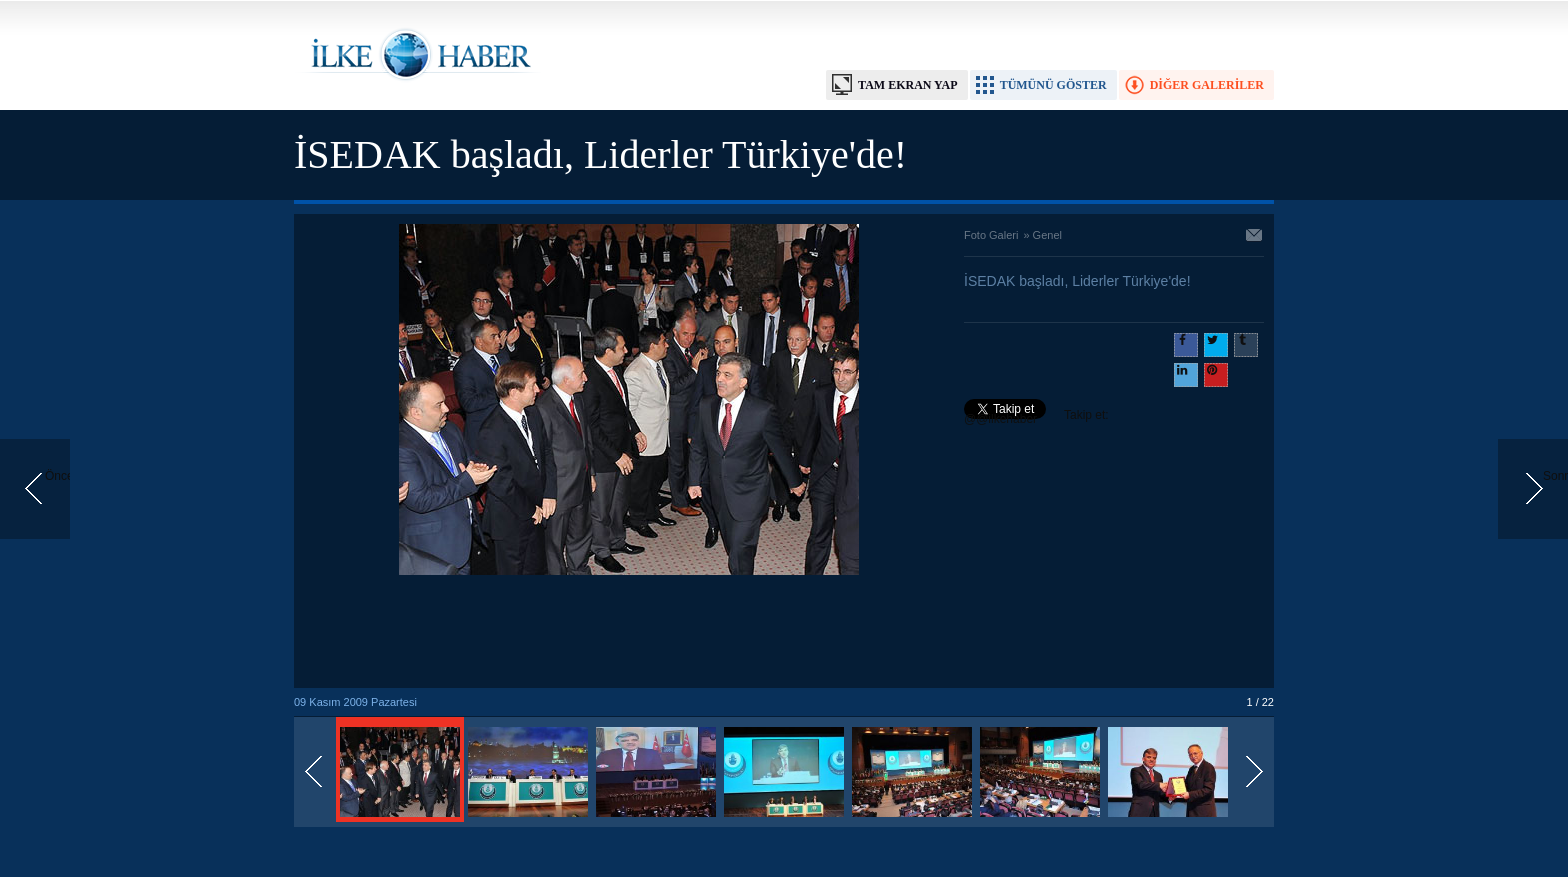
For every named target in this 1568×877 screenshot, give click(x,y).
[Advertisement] (629, 633)
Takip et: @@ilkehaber (1036, 417)
